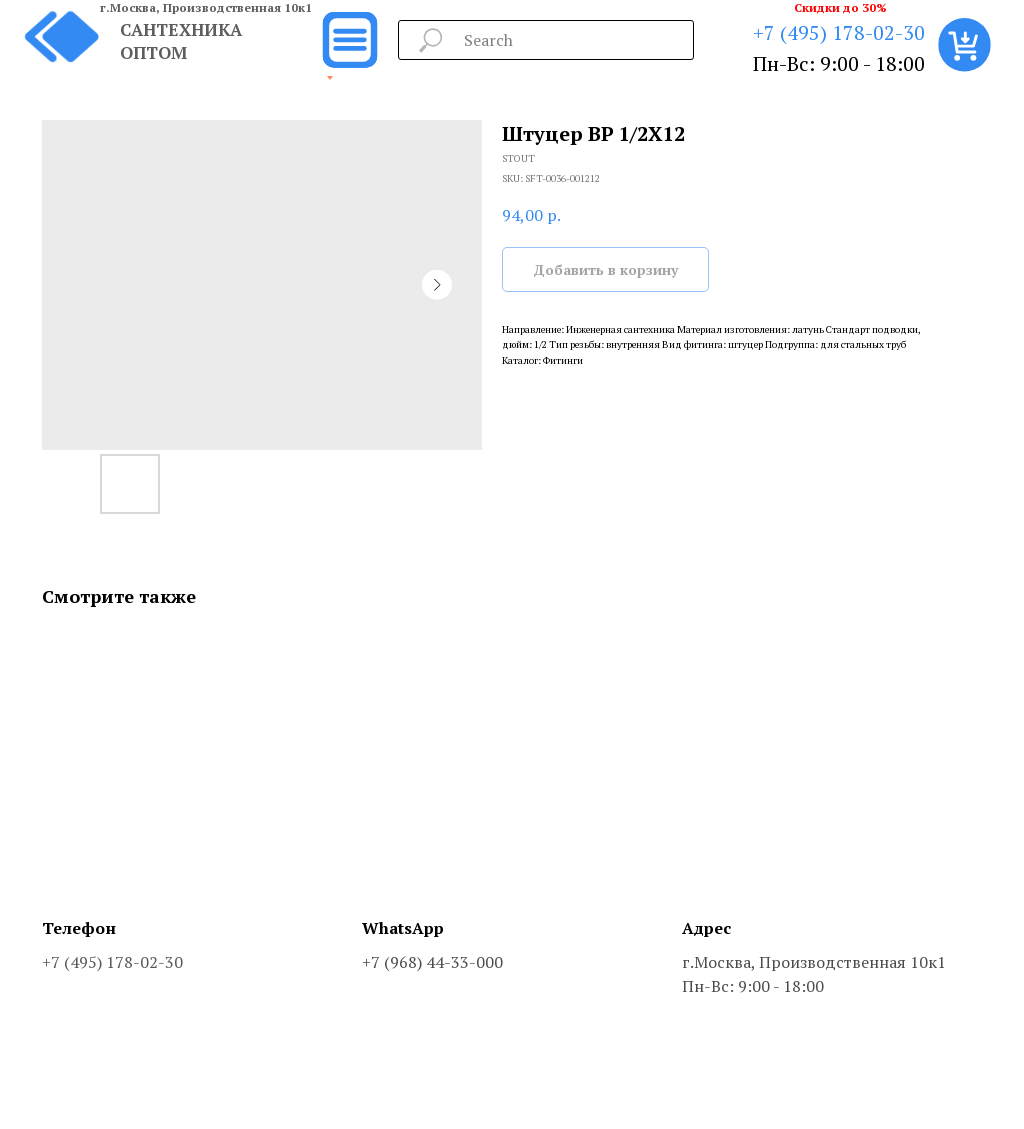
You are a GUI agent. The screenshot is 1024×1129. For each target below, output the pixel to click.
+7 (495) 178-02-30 (839, 32)
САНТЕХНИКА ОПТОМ (181, 41)
